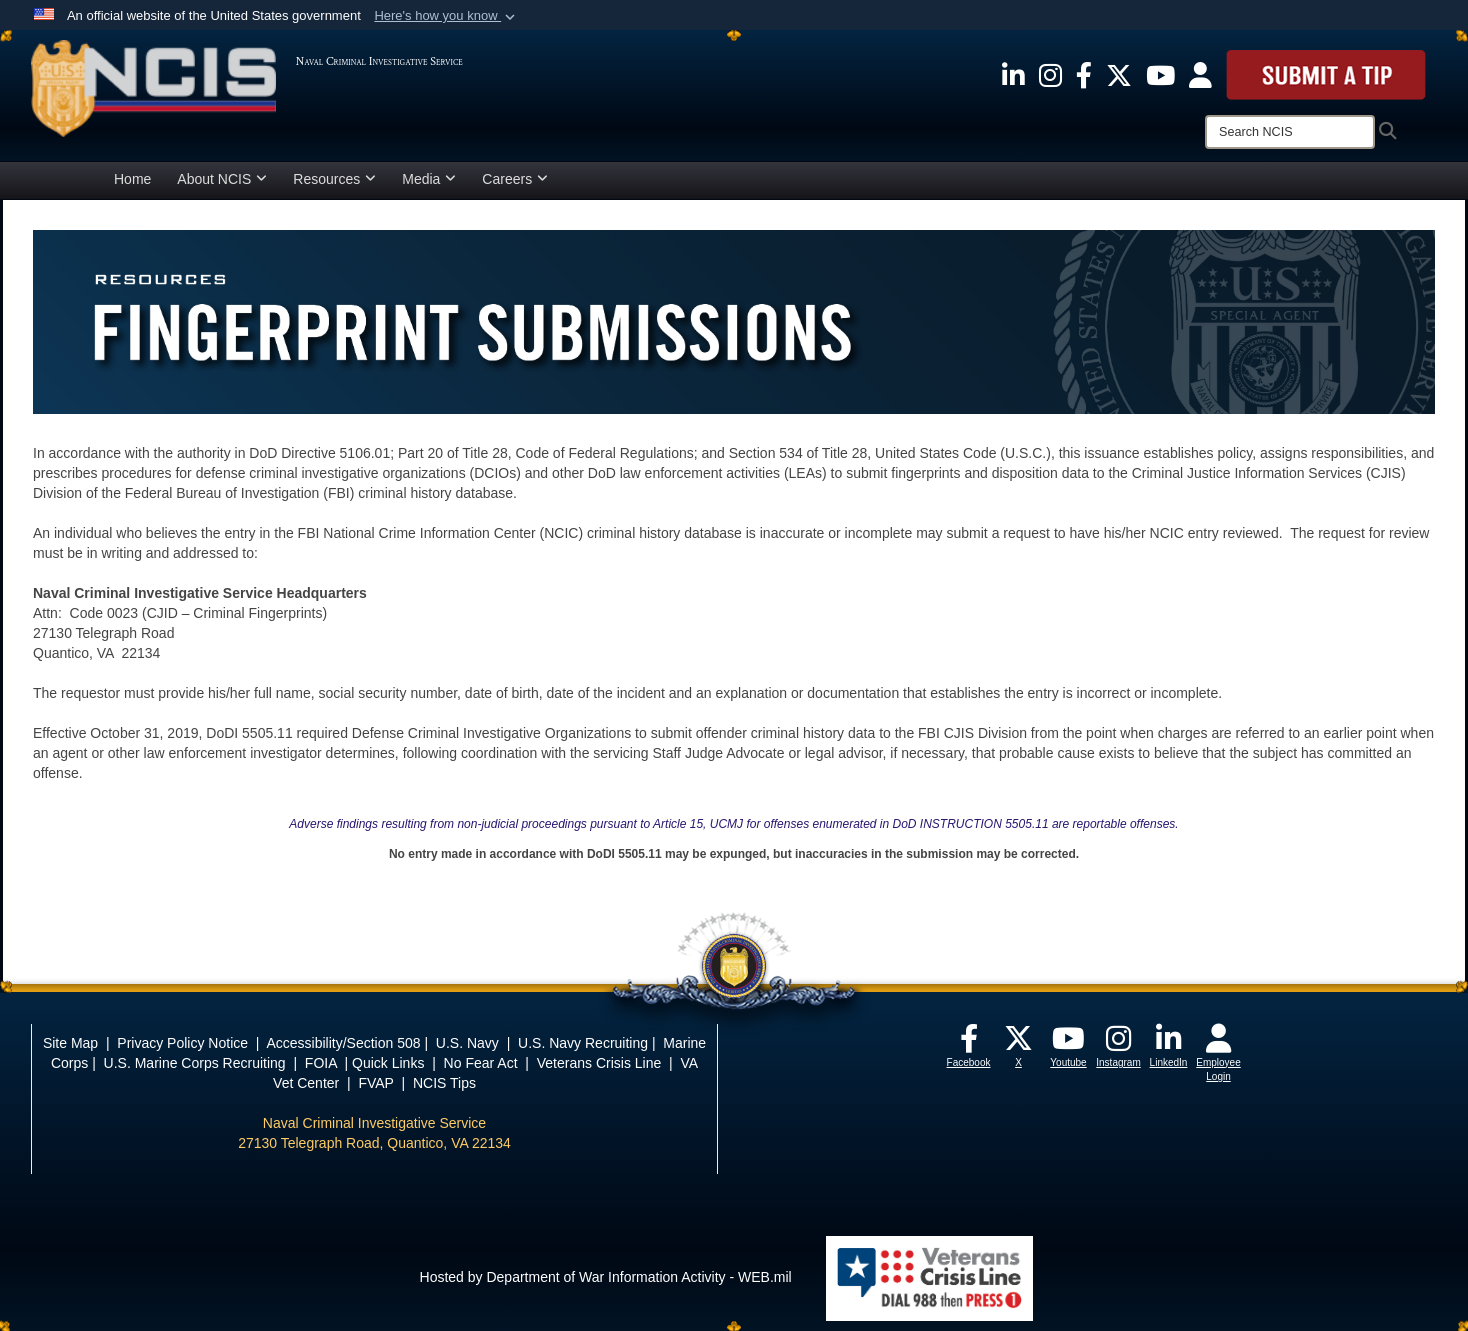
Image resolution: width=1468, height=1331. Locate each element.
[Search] (1290, 132)
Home (132, 179)
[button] (446, 16)
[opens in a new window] (1013, 74)
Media (429, 179)
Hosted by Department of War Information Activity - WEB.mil (606, 1277)
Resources (334, 179)
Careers (515, 179)
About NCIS (222, 179)
